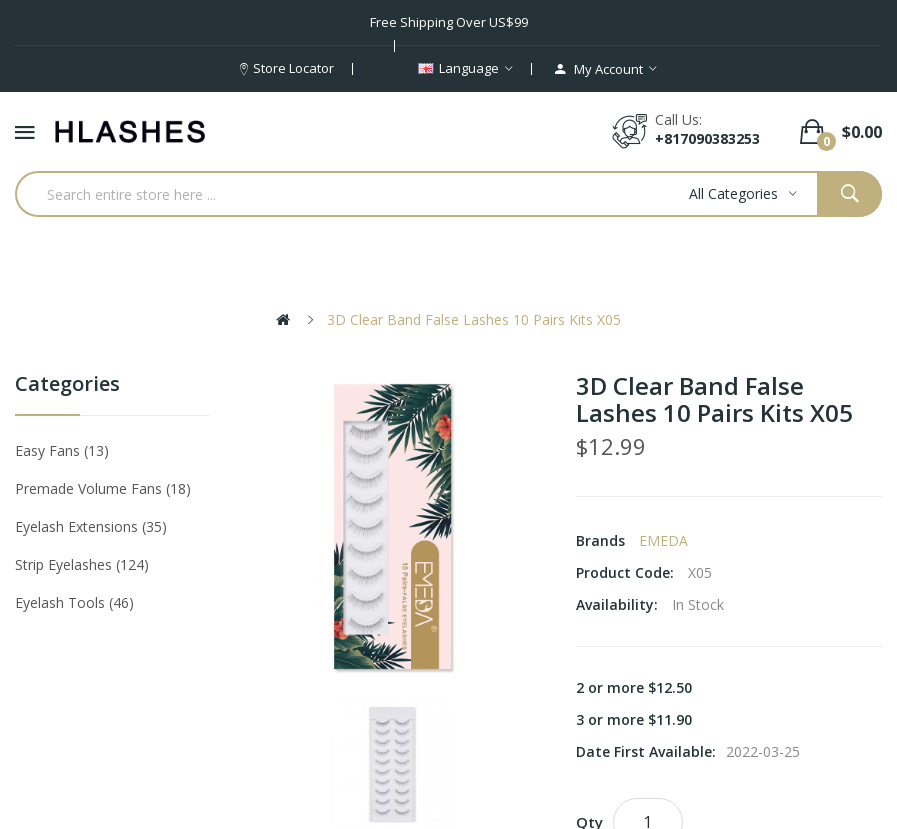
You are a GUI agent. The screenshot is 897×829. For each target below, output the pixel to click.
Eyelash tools (74, 602)
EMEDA (663, 540)
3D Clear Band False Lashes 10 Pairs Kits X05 (474, 319)
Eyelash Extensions (91, 526)
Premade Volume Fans (103, 488)
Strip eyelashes (82, 564)
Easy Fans (62, 450)
